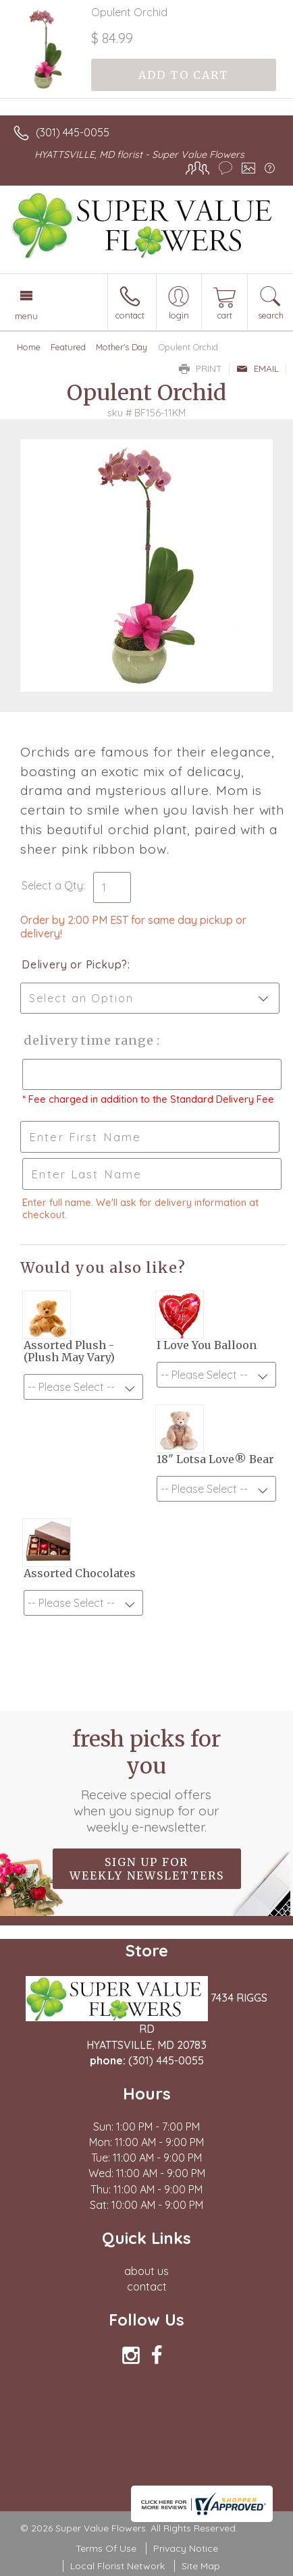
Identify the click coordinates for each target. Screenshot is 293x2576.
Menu (26, 315)
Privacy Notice (185, 2548)
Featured (68, 346)
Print (200, 368)
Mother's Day (121, 346)
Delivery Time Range (88, 1040)
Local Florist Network (117, 2566)
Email (257, 368)
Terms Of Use (106, 2548)
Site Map (201, 2566)
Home (29, 346)
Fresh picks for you (146, 1780)
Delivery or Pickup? (75, 964)
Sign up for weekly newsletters (147, 1868)
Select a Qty (52, 885)
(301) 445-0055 (72, 132)
